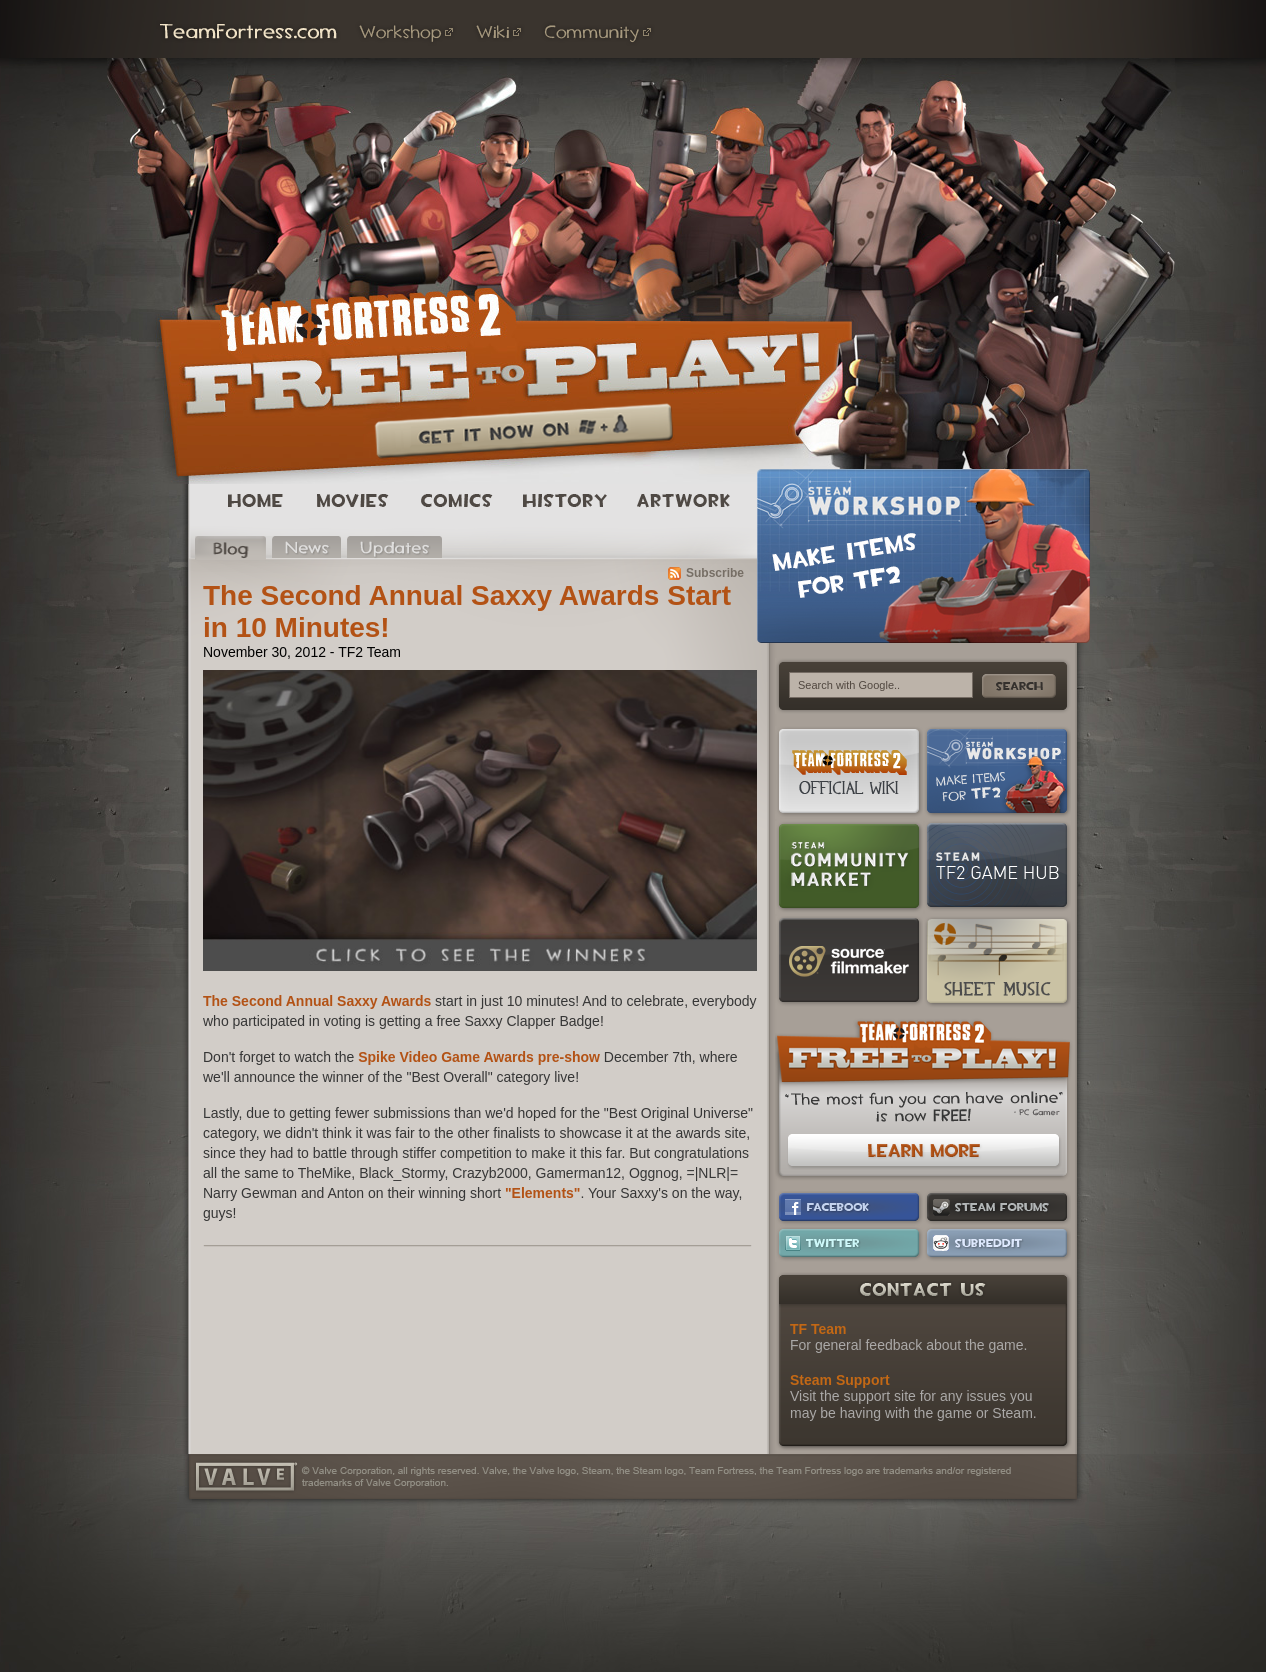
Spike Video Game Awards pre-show (479, 1057)
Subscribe (715, 573)
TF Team (818, 1329)
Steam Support (840, 1380)
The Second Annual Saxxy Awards (317, 1001)
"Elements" (543, 1193)
